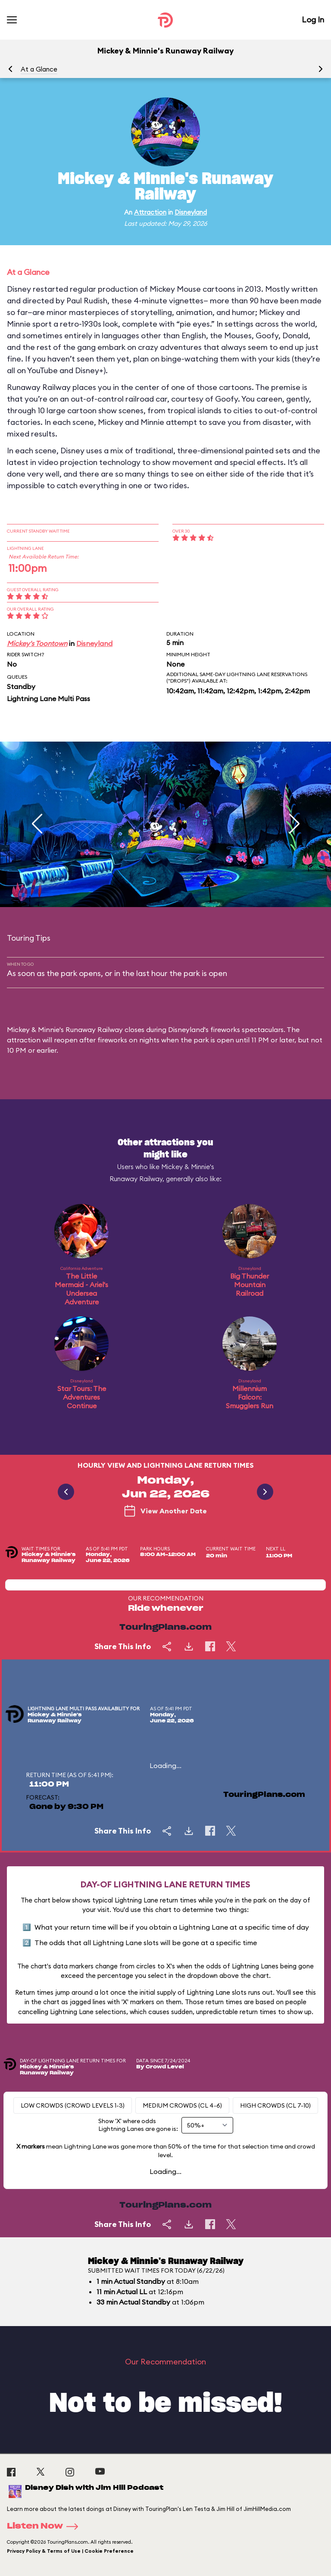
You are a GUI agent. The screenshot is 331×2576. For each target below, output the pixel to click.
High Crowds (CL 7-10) (275, 2105)
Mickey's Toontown (37, 643)
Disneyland (191, 212)
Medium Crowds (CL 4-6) (182, 2105)
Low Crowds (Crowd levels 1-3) (73, 2105)
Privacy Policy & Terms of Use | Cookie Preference (70, 2551)
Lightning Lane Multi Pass (48, 698)
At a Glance (39, 69)
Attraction (150, 212)
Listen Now (45, 2526)
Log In (313, 20)
